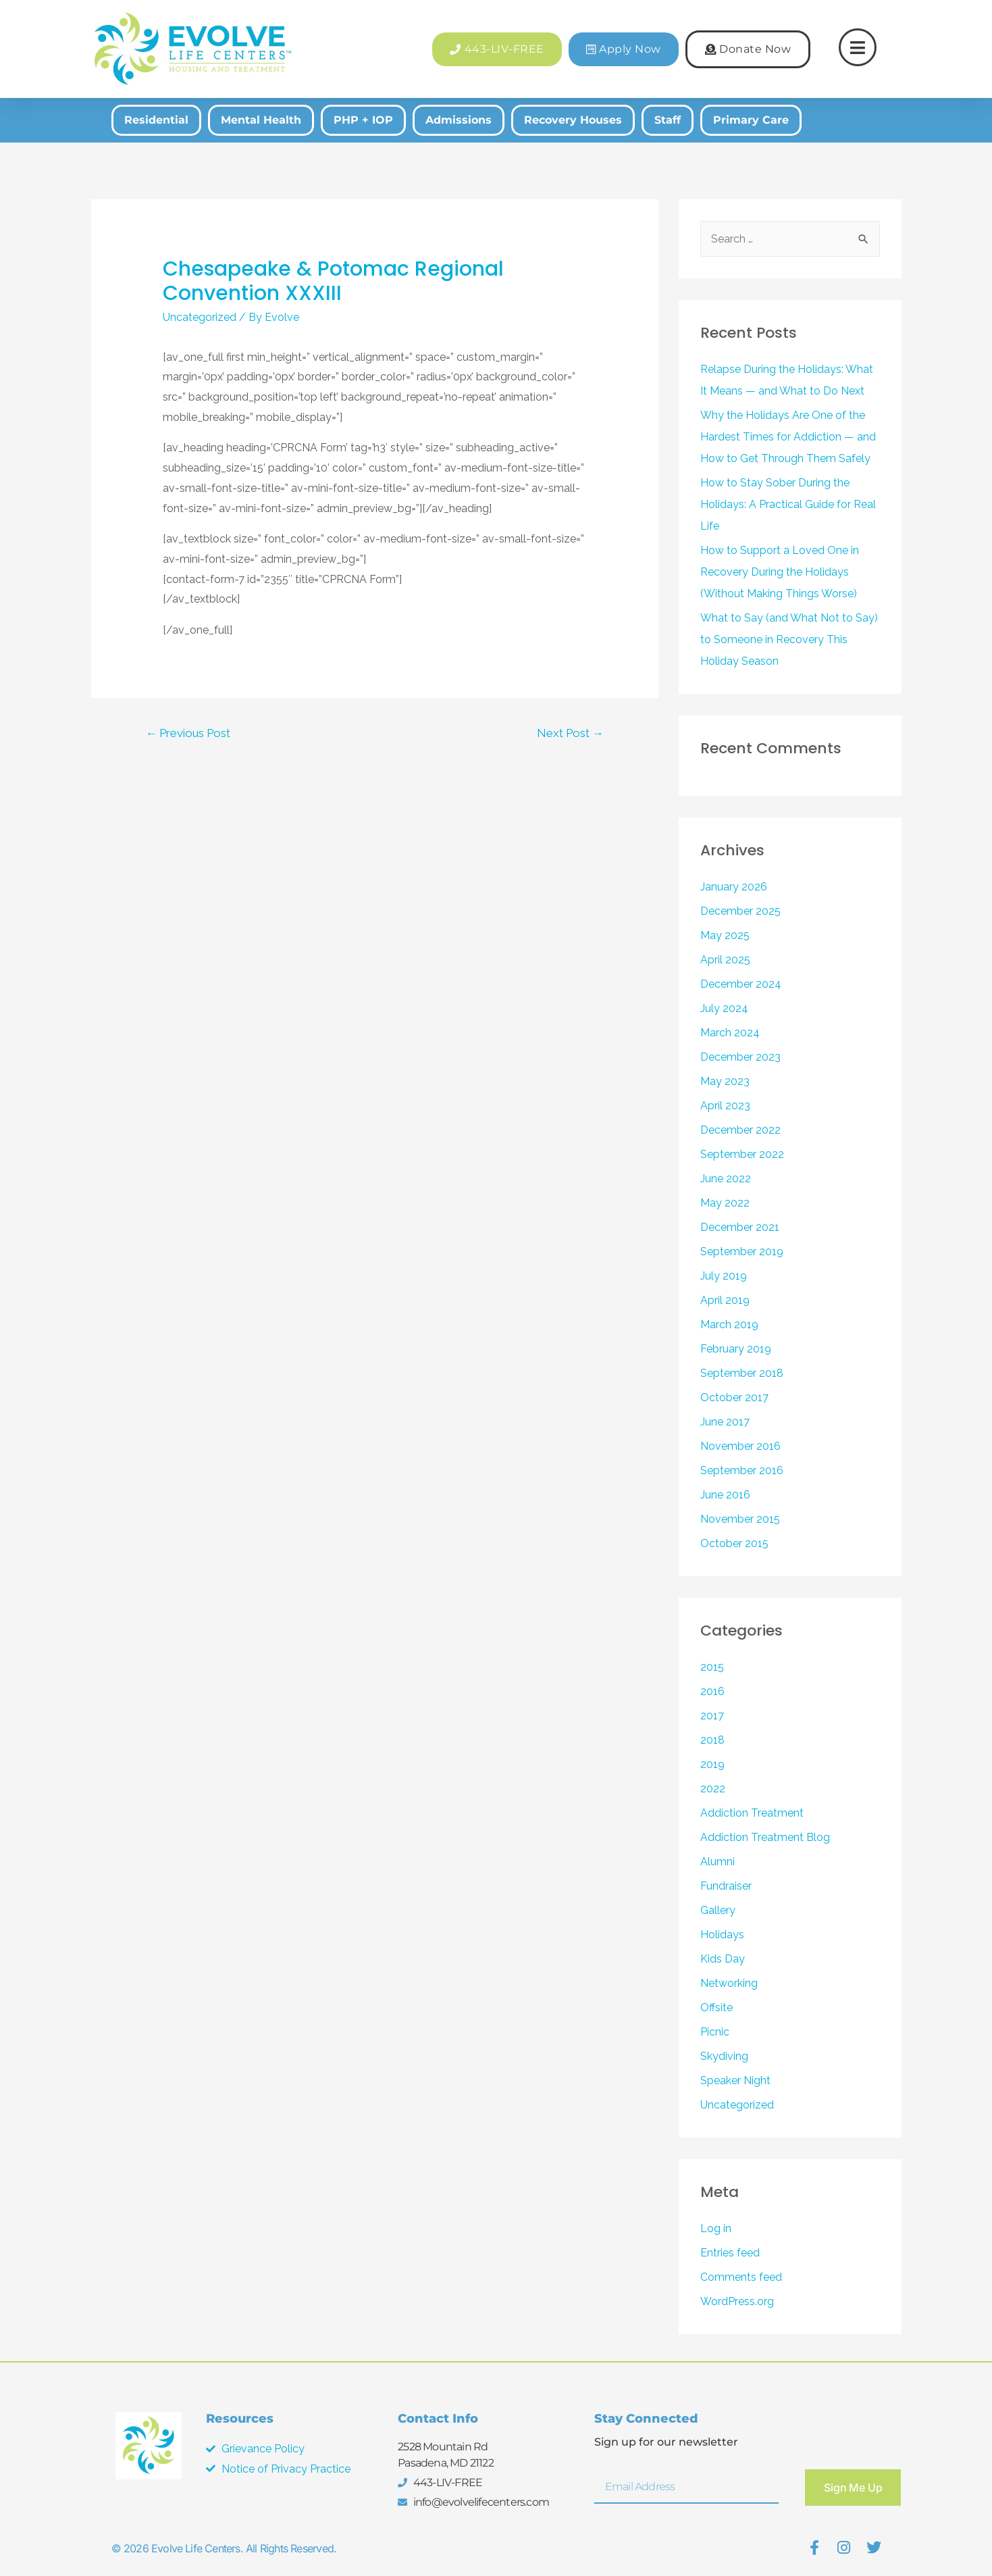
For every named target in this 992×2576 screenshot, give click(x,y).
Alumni (717, 1861)
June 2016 (725, 1494)
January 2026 (733, 886)
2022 (712, 1788)
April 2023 (725, 1105)
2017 (712, 1715)
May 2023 (725, 1081)
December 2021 (739, 1227)
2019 (712, 1764)
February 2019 (735, 1348)
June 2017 (725, 1421)
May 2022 (725, 1202)
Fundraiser (726, 1885)
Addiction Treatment (752, 1813)
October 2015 (734, 1543)
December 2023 (740, 1057)
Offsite (716, 2007)
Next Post (570, 733)
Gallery (717, 1910)
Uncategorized (199, 317)
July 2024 (724, 1008)
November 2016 (740, 1446)
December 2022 (740, 1129)
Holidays (722, 1934)
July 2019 (723, 1275)
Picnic (714, 2031)
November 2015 (740, 1519)
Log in (715, 2228)
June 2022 (725, 1178)
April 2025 (725, 959)
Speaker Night (735, 2080)
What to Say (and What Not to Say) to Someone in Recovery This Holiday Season (789, 639)
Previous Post (187, 733)
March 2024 (730, 1032)
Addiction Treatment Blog (765, 1837)
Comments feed (741, 2277)
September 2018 (741, 1373)
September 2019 (741, 1251)
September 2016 (741, 1470)
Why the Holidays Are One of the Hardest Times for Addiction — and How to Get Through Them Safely (788, 437)
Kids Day (722, 1958)
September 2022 (742, 1154)
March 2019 (729, 1324)
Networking (729, 1983)
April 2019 (725, 1300)
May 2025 (725, 935)
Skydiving (724, 2056)
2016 (712, 1691)
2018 (712, 1740)
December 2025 (740, 911)
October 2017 (734, 1397)
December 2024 (740, 984)
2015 (712, 1667)
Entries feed (730, 2252)
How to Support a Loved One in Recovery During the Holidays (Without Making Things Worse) (779, 572)
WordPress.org (737, 2301)
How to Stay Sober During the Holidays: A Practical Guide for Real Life (788, 504)
